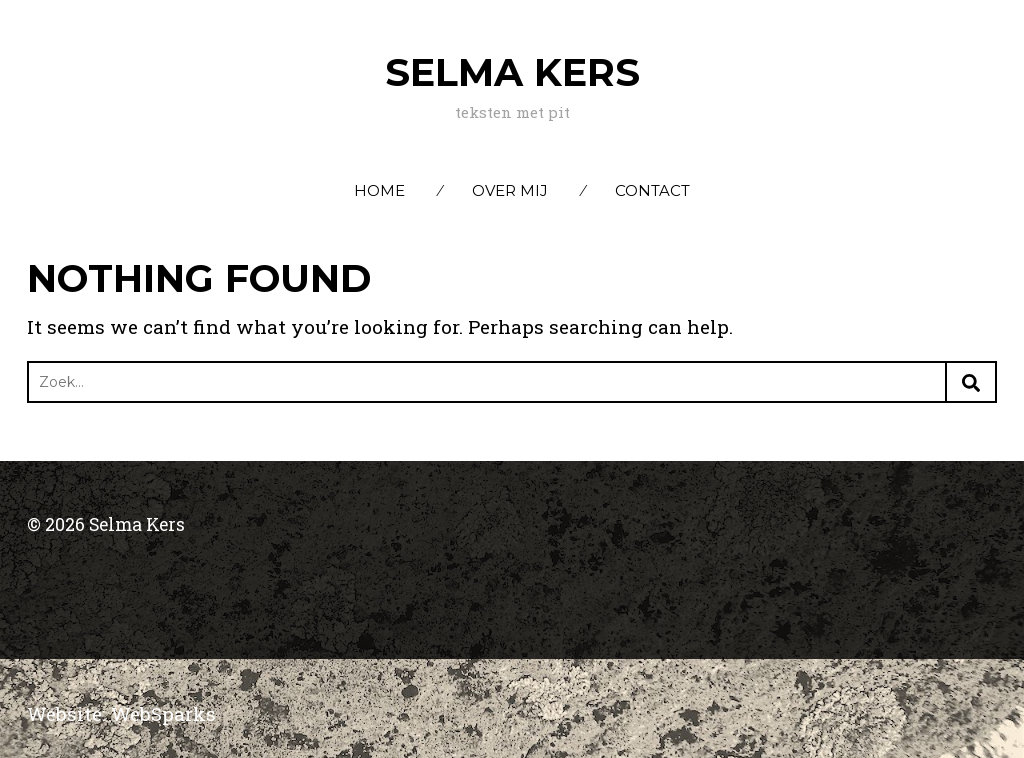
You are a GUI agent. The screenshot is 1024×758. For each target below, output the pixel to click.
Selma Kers (512, 72)
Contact (652, 190)
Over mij (510, 190)
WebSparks (163, 713)
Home (379, 190)
